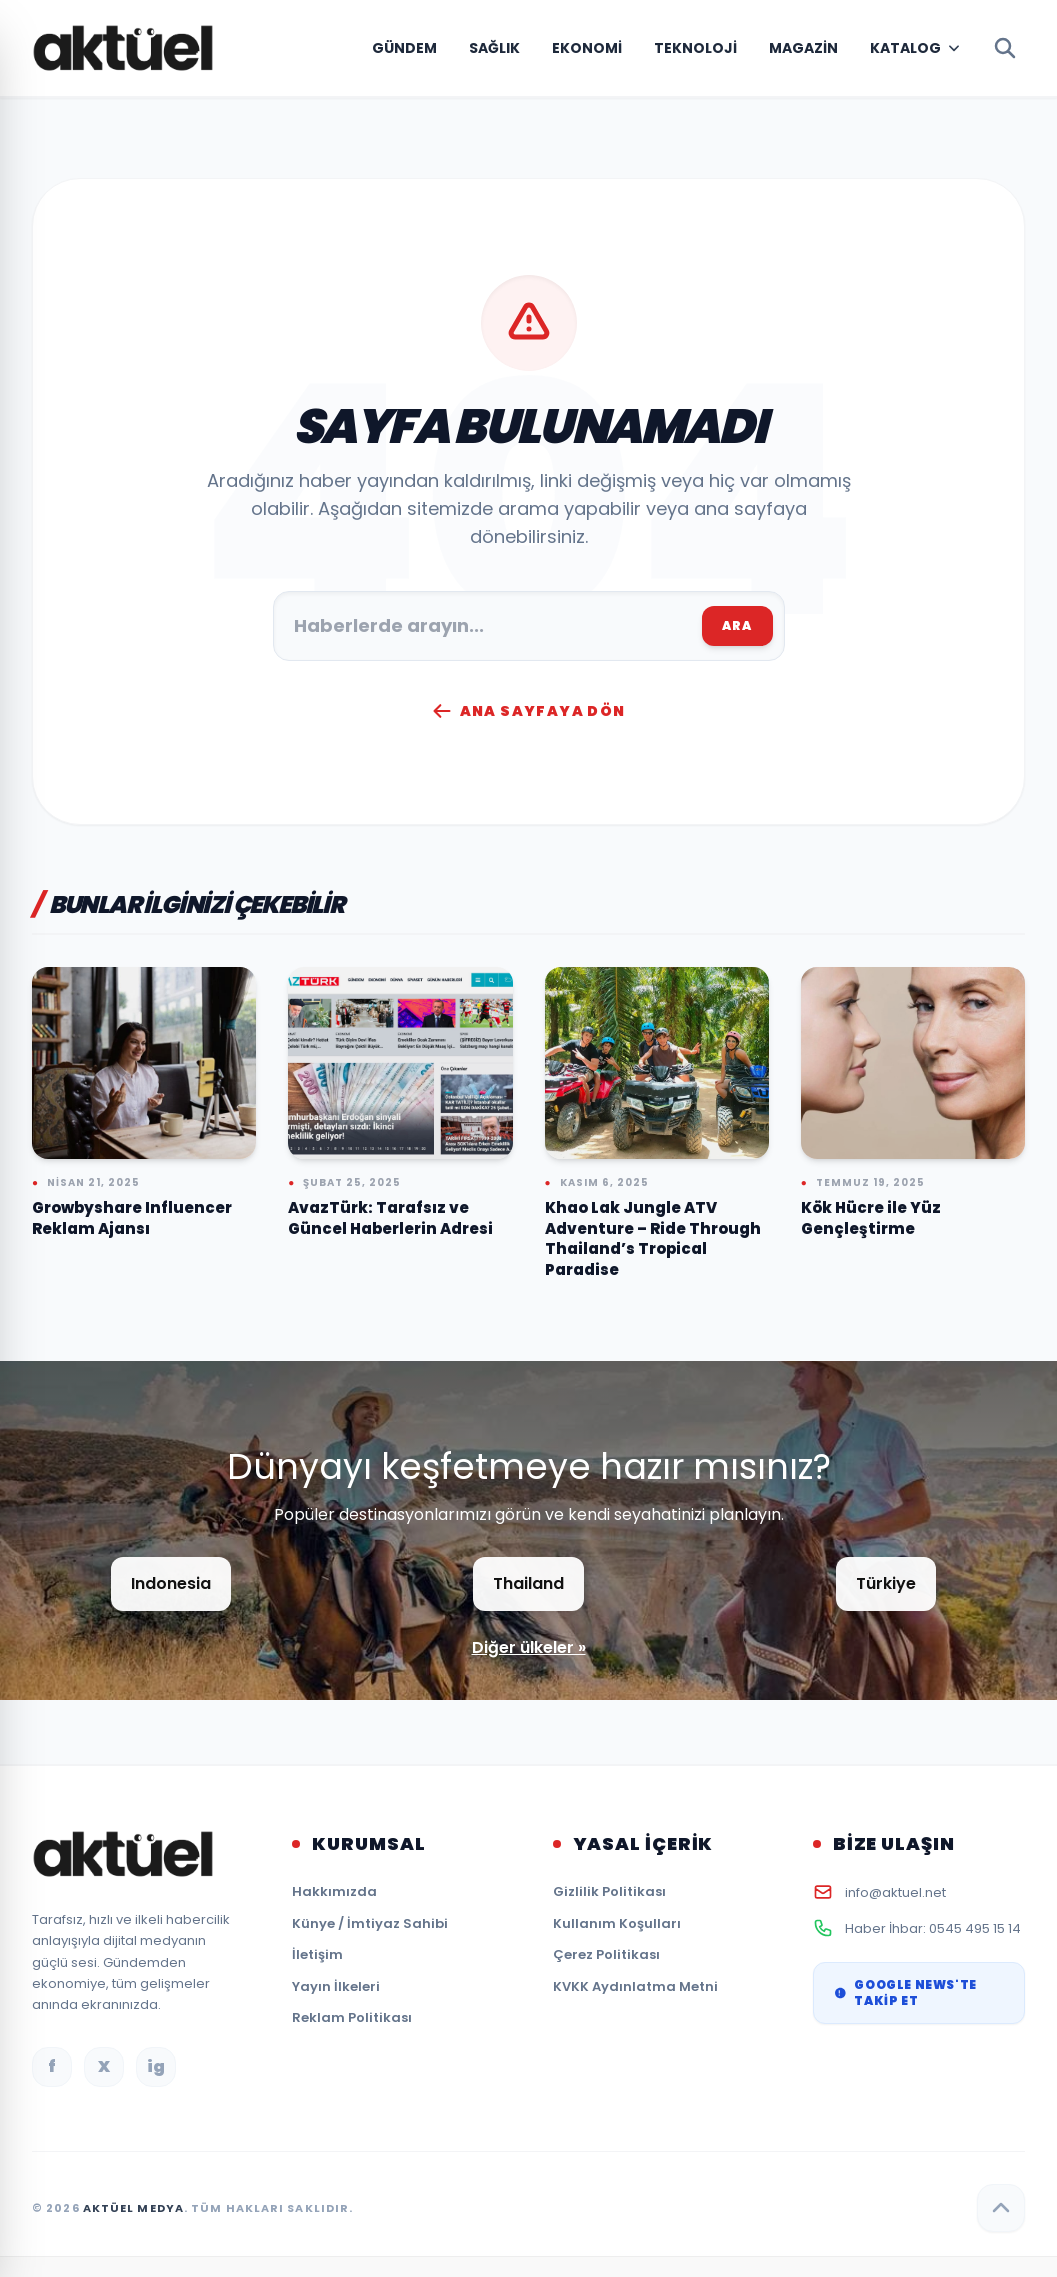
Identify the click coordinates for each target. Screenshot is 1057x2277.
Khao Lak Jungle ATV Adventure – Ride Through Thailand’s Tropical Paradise (653, 1238)
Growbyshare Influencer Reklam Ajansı (132, 1218)
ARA (737, 625)
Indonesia (171, 1583)
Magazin (803, 48)
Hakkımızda (334, 1891)
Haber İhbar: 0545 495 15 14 (933, 1928)
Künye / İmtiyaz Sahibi (370, 1923)
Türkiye (886, 1583)
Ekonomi (587, 48)
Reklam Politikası (352, 2017)
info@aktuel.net (895, 1892)
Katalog (905, 48)
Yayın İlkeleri (336, 1986)
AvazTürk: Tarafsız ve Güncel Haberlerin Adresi (390, 1218)
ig (156, 2066)
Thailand (528, 1583)
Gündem (404, 48)
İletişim (317, 1954)
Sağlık (494, 48)
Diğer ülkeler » (529, 1647)
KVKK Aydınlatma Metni (635, 1986)
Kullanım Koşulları (617, 1923)
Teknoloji (695, 48)
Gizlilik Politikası (609, 1891)
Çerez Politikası (606, 1954)
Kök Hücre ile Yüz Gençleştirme (871, 1218)
